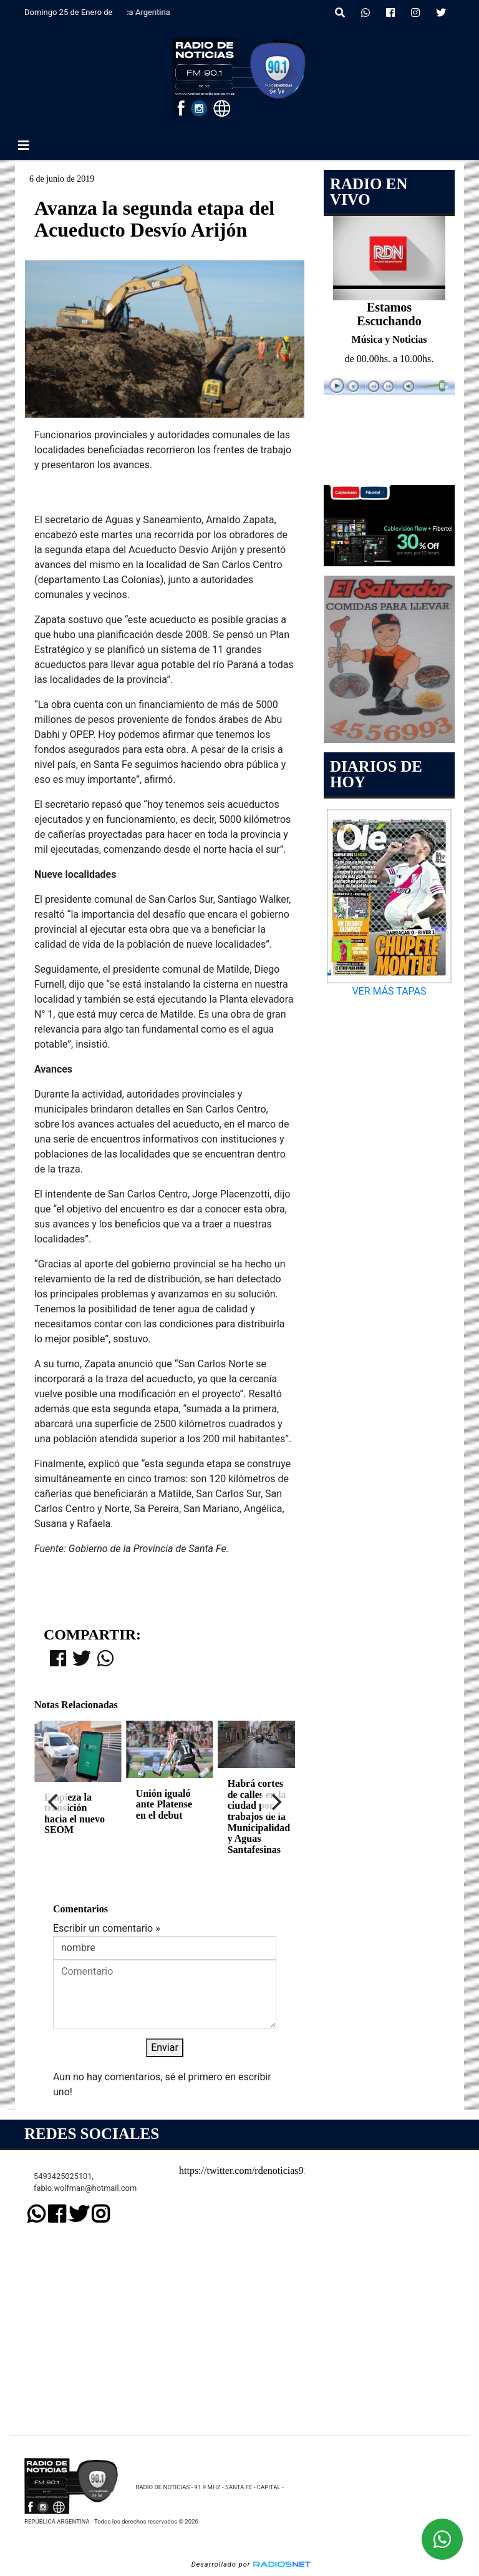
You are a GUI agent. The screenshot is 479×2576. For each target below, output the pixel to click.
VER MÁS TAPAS (389, 991)
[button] (340, 13)
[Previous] (54, 1802)
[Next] (275, 1802)
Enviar (164, 2047)
